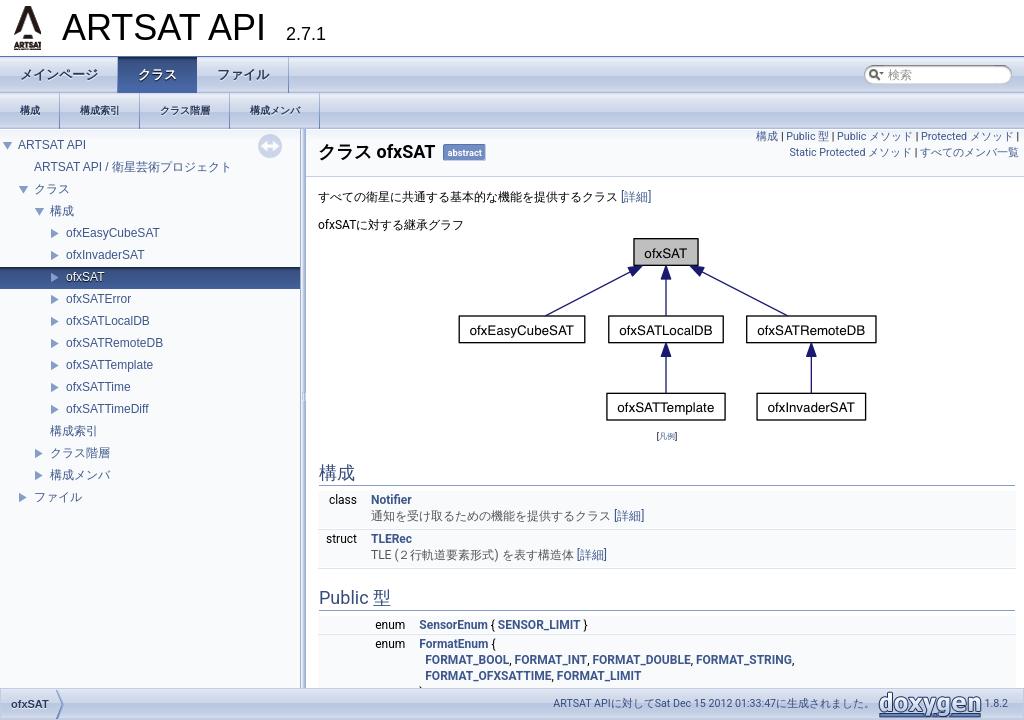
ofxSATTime (98, 387)
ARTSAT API (52, 145)
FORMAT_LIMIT (599, 676)
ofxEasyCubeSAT (113, 233)
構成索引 (74, 431)
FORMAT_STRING (744, 660)
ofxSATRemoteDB (114, 343)
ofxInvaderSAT (105, 255)
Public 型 (807, 136)
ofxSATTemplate (109, 365)
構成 (62, 211)
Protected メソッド (967, 136)
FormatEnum (453, 644)
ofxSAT (85, 277)
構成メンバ (80, 475)
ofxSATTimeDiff (107, 409)
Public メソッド (875, 136)
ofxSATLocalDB (108, 321)
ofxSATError (98, 299)
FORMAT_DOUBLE (641, 660)
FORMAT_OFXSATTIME (488, 676)
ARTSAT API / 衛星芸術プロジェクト (133, 167)
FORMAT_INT (551, 660)
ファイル (58, 497)
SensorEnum (453, 625)
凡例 (667, 436)
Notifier (391, 500)
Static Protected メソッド (850, 152)
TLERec (391, 539)
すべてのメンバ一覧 (969, 152)
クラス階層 (80, 453)
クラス (52, 189)
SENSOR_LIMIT (539, 625)
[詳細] (636, 197)
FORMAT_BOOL (467, 660)
